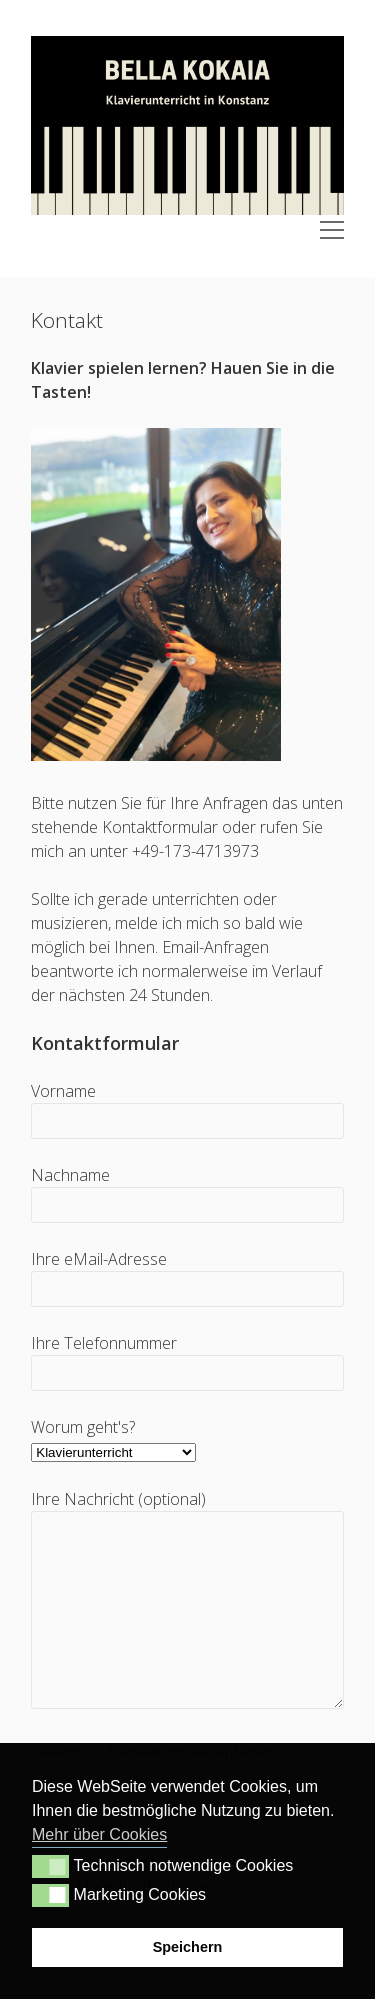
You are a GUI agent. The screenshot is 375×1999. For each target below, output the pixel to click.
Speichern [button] (188, 1947)
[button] (50, 1866)
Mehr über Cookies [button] (99, 1834)
